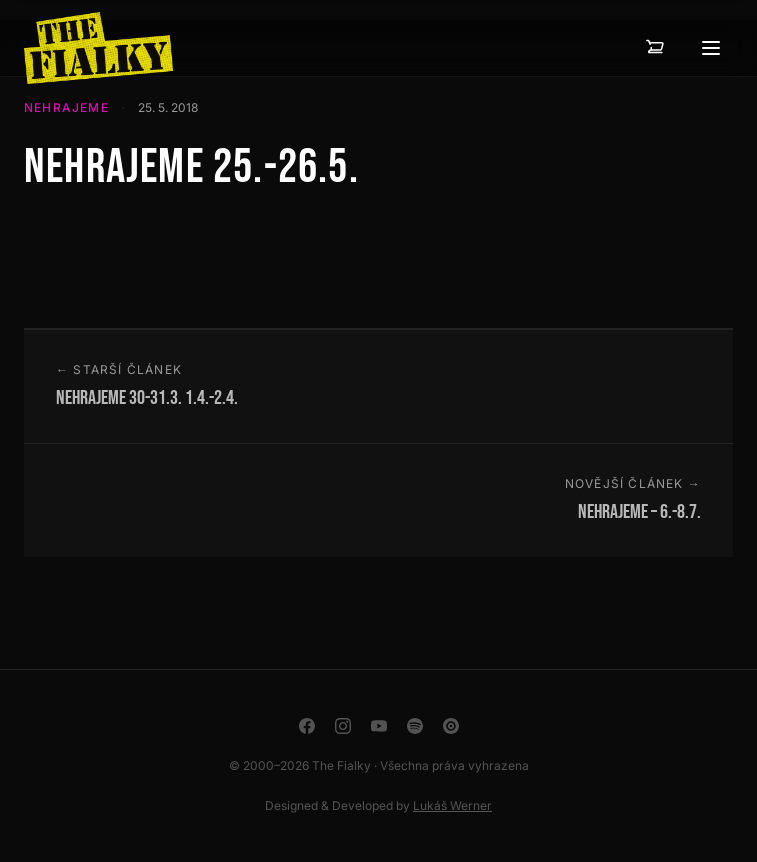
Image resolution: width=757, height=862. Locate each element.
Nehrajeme (66, 107)
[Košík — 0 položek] (655, 48)
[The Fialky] (98, 48)
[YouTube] (379, 726)
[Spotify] (415, 726)
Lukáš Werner (452, 805)
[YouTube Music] (451, 726)
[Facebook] (307, 726)
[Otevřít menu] (711, 48)
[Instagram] (343, 726)
